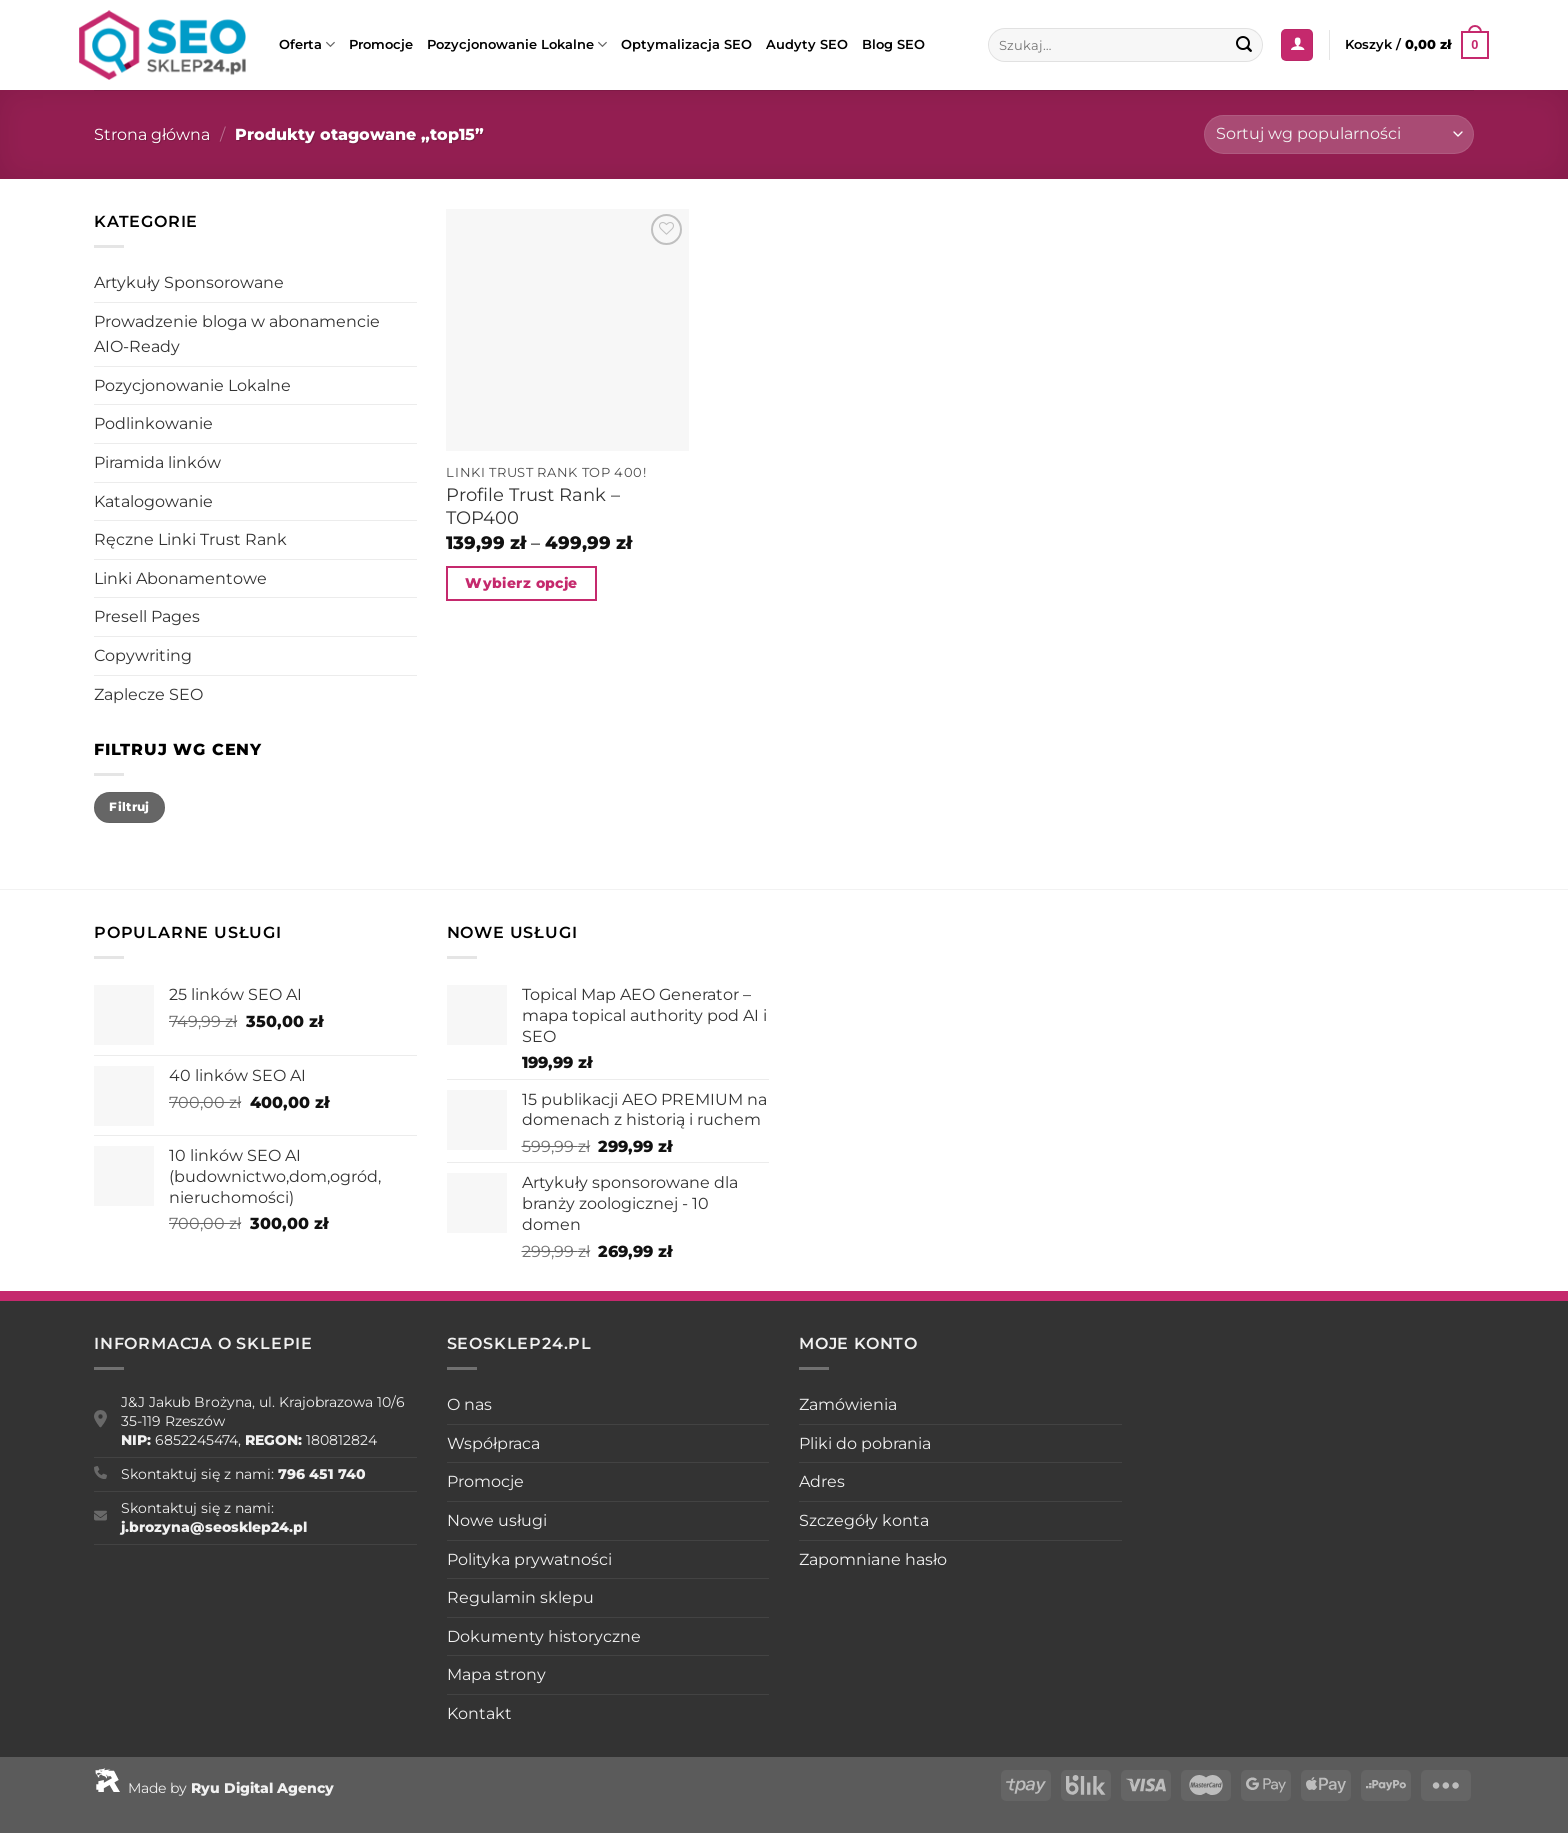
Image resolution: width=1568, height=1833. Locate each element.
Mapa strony (496, 1674)
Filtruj (129, 806)
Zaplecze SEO (148, 694)
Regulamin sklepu (520, 1597)
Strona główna (152, 134)
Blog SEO (893, 44)
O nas (469, 1404)
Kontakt (479, 1713)
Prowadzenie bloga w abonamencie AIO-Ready (237, 334)
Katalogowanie (153, 501)
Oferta (307, 44)
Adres (822, 1481)
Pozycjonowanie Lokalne (517, 44)
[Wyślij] (1245, 45)
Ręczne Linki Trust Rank (190, 539)
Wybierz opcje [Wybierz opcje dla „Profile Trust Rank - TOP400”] (521, 583)
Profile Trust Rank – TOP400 (533, 506)
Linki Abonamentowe (180, 578)
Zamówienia (848, 1404)
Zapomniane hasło (873, 1559)
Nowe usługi (497, 1520)
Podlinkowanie (153, 423)
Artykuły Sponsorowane (189, 282)
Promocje (381, 44)
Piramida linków (157, 462)
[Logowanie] (1297, 45)
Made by (214, 1788)
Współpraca (493, 1443)
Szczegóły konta (864, 1520)
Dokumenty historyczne (544, 1636)
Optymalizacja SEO (686, 44)
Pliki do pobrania (865, 1443)
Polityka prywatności (529, 1559)
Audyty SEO (807, 44)
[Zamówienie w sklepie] (1339, 134)
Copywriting (143, 655)
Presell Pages (147, 616)
